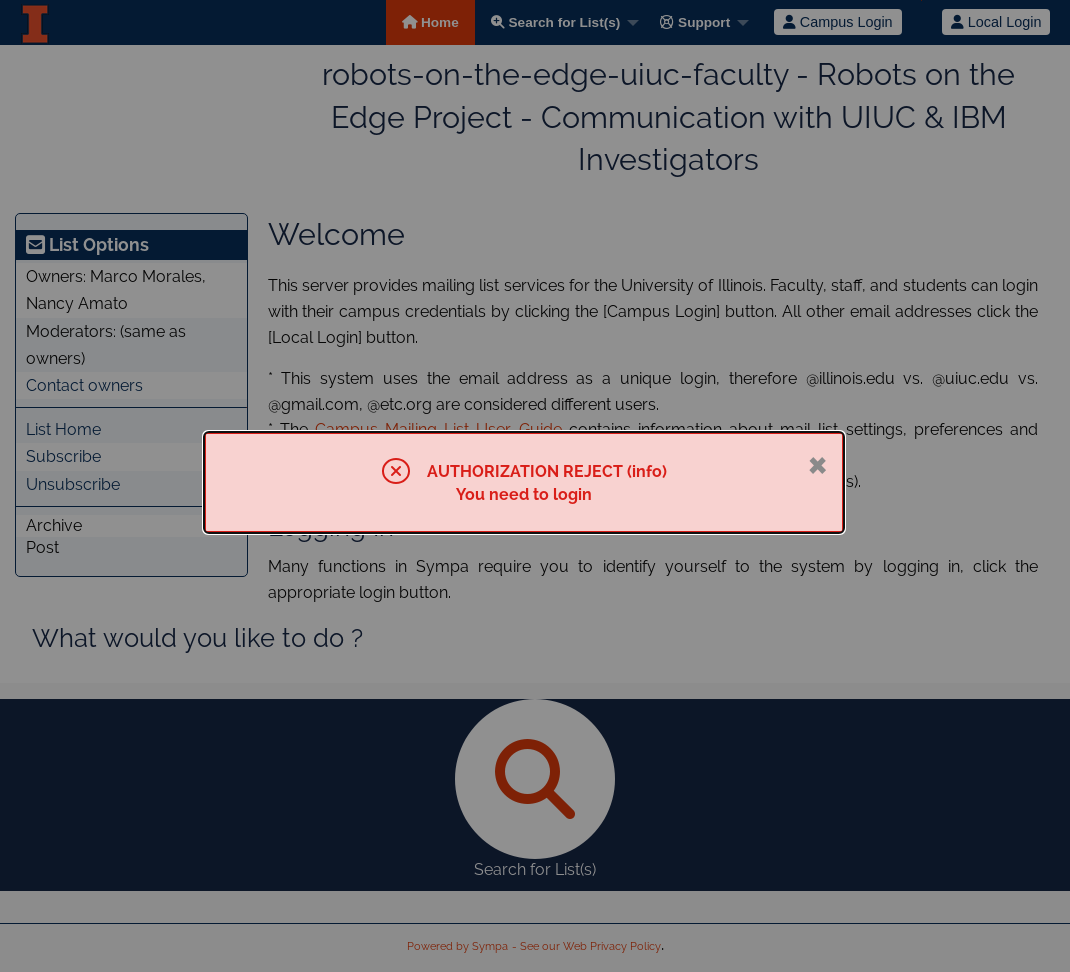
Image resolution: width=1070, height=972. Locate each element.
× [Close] (817, 462)
